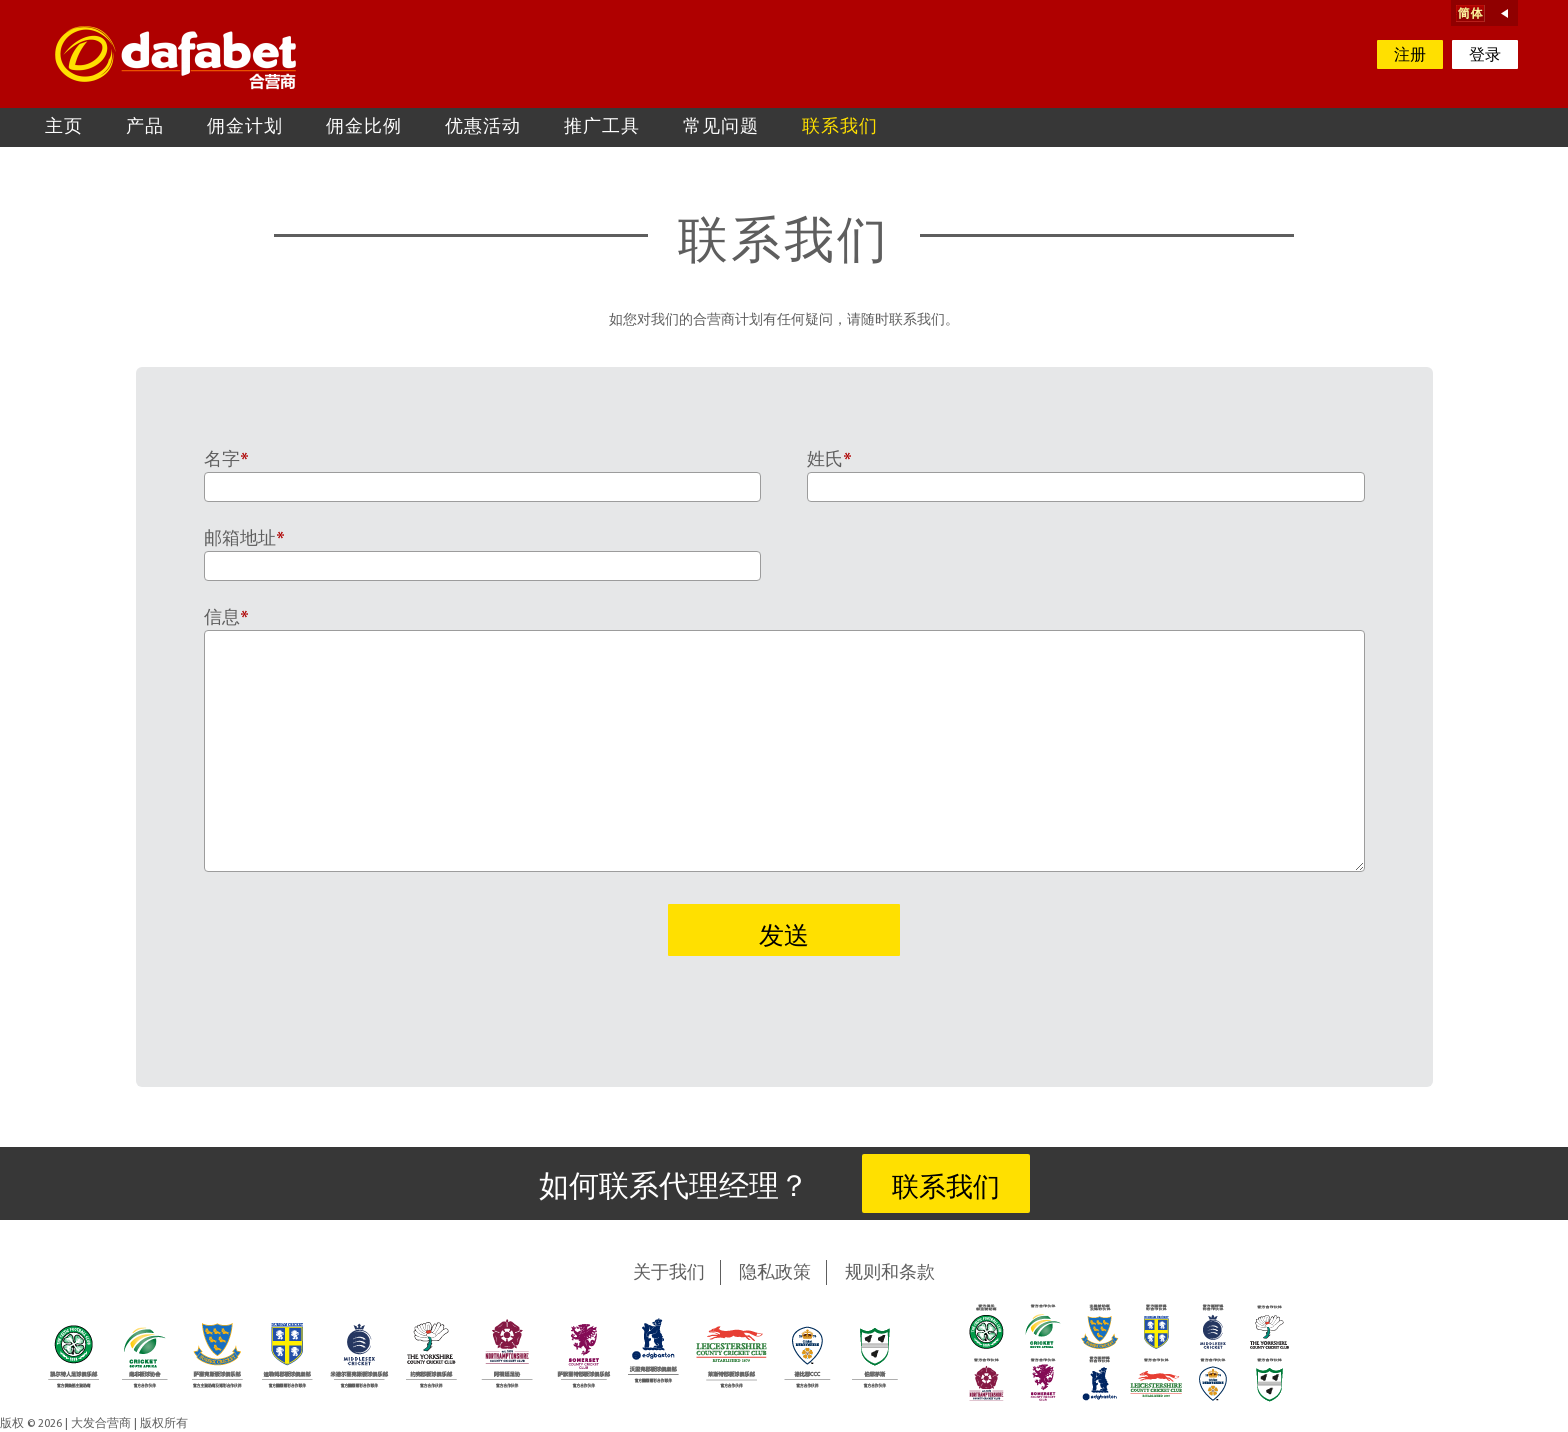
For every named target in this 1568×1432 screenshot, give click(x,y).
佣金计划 (245, 127)
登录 (1485, 56)
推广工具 (602, 127)
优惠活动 (483, 127)
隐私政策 (775, 1273)
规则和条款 (890, 1273)
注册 (1410, 56)
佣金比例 (364, 127)
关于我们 (669, 1273)
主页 (64, 127)
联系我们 (840, 127)
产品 (145, 127)
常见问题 (721, 127)
